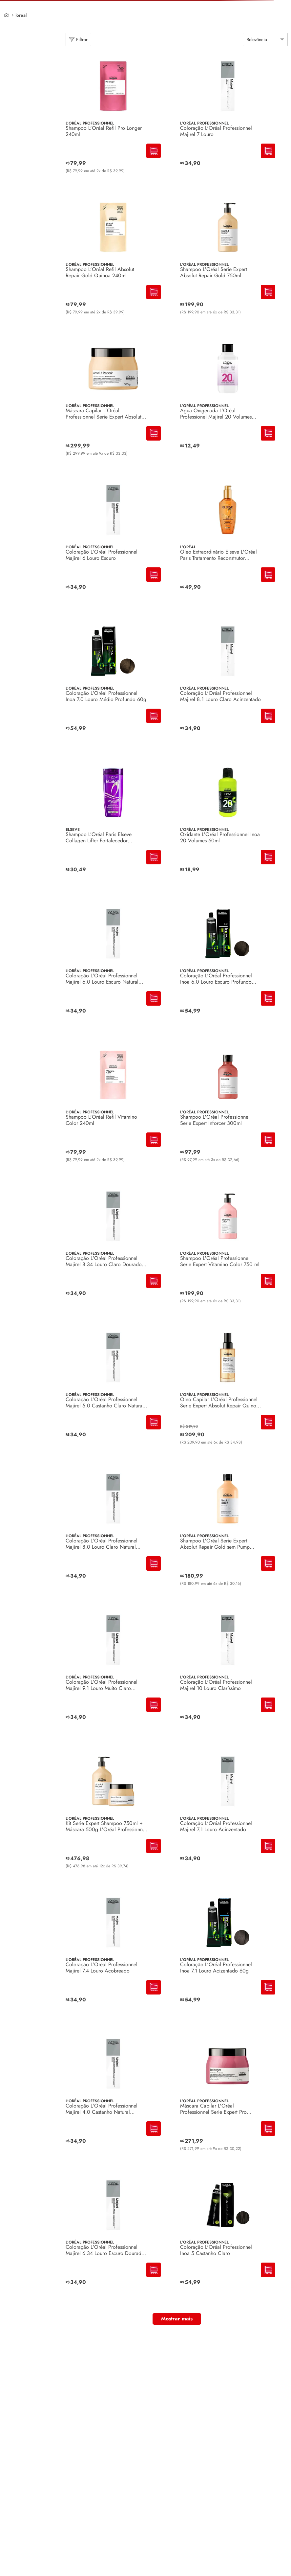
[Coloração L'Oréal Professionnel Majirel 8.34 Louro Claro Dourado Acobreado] (113, 1249)
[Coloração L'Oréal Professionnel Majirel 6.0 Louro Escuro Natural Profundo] (113, 967)
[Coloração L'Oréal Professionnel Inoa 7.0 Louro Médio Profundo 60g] (113, 684)
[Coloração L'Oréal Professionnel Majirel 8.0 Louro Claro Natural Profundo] (113, 1532)
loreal (21, 15)
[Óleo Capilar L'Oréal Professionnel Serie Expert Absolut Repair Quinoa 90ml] (227, 1390)
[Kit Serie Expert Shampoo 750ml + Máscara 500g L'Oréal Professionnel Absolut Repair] (113, 1814)
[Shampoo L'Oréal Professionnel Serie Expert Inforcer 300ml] (227, 1108)
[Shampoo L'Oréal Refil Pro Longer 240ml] (113, 119)
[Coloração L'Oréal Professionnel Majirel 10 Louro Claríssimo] (227, 1673)
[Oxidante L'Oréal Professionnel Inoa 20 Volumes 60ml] (227, 825)
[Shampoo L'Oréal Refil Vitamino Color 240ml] (113, 1108)
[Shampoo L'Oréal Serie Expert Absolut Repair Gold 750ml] (227, 260)
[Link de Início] (6, 15)
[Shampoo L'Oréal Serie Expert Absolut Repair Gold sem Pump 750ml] (227, 1532)
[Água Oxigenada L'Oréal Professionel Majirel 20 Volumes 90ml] (227, 401)
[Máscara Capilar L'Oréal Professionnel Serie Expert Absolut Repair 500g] (113, 401)
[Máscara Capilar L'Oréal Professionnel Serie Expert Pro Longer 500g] (227, 2097)
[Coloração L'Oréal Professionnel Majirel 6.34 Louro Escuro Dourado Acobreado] (113, 2238)
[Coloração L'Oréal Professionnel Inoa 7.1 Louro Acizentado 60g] (227, 1955)
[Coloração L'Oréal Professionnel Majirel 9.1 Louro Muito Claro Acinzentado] (113, 1673)
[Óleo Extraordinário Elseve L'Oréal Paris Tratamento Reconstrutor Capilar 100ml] (227, 543)
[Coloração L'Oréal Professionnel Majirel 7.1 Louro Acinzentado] (227, 1814)
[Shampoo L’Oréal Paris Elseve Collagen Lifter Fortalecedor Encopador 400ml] (113, 825)
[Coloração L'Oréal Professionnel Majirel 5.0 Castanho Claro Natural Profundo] (113, 1390)
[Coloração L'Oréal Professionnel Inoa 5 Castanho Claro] (227, 2238)
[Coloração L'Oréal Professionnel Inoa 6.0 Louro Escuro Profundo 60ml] (227, 967)
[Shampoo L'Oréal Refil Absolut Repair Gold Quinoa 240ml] (113, 260)
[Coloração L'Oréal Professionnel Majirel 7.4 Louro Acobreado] (113, 1955)
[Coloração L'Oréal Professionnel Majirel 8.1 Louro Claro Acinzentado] (227, 684)
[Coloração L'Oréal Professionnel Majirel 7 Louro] (227, 119)
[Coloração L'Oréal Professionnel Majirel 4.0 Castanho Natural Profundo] (113, 2097)
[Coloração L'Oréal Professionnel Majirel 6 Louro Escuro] (113, 543)
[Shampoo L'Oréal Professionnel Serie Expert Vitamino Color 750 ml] (227, 1249)
